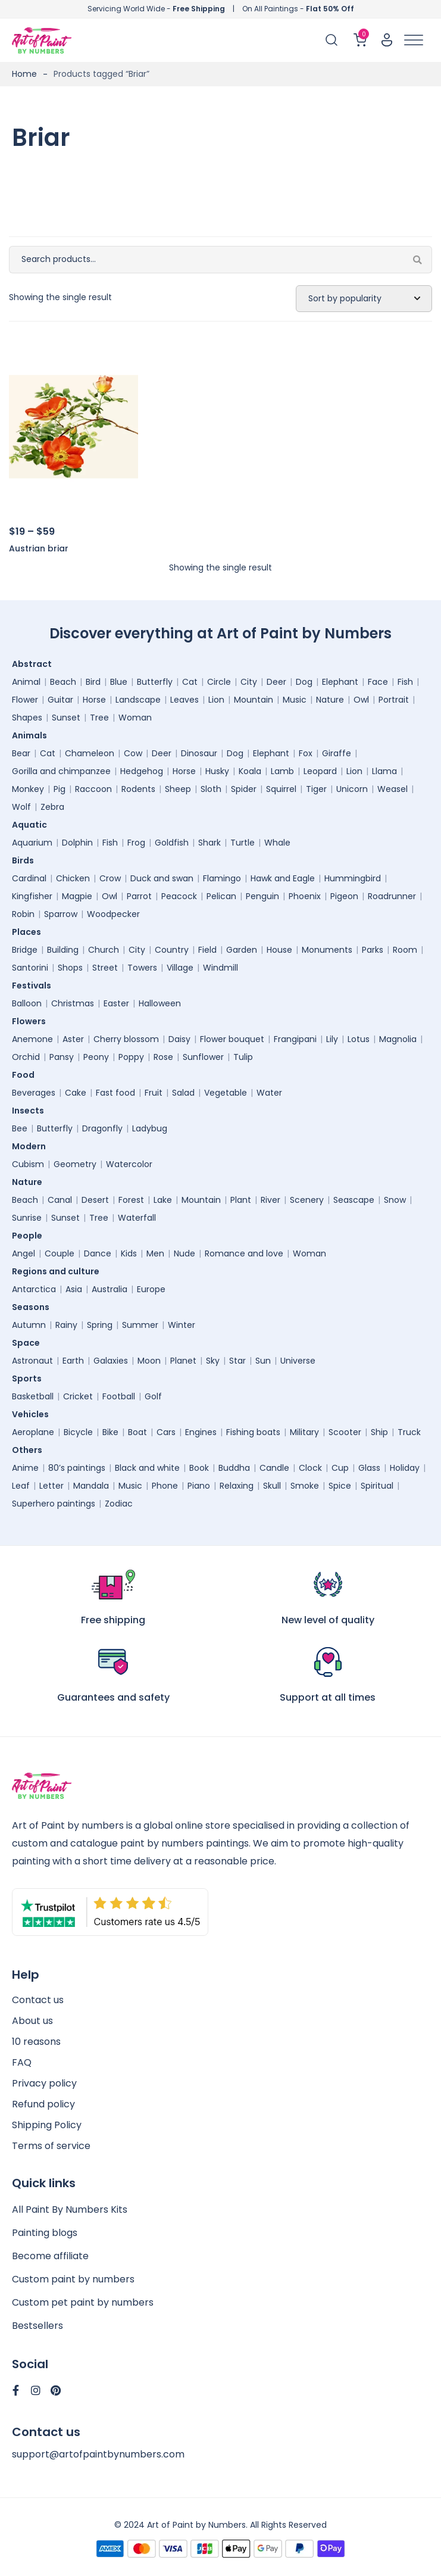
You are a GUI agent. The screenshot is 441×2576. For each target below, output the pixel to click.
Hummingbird (352, 878)
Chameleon (89, 753)
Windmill (220, 968)
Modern (32, 1146)
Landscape (138, 700)
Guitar (60, 700)
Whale (277, 843)
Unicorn (352, 789)
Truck (409, 1432)
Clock (310, 1468)
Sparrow (60, 914)
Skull (272, 1486)
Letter (51, 1486)
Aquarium (32, 843)
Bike (110, 1432)
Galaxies (110, 1361)
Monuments (327, 950)
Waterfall (137, 1218)
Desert (95, 1200)
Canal (60, 1200)
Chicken (73, 878)
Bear (21, 753)
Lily (332, 1039)
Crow (110, 878)
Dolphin (77, 843)
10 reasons (36, 2041)
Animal (26, 682)
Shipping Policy (47, 2125)
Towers (142, 968)
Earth (73, 1361)
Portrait (394, 700)
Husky (217, 771)
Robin (23, 914)
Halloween (160, 1003)
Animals (32, 735)
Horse (94, 700)
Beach (63, 682)
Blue (118, 682)
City (248, 682)
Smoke (304, 1486)
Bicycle (78, 1432)
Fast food (115, 1093)
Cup (340, 1468)
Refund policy (43, 2104)
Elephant (340, 682)
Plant (240, 1200)
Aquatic (32, 825)
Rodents (138, 789)
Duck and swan (161, 878)
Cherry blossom (126, 1039)
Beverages (33, 1093)
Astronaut (32, 1361)
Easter (116, 1003)
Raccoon (93, 789)
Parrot (139, 896)
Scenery (307, 1200)
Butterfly (155, 682)
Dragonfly (102, 1128)
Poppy (131, 1057)
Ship (379, 1432)
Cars (166, 1432)
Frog (136, 843)
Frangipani (295, 1039)
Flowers (32, 1021)
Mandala (91, 1486)
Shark (209, 843)
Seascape (353, 1200)
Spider (244, 789)
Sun (263, 1361)
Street (105, 968)
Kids (129, 1253)
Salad (183, 1093)
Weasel (392, 789)
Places (29, 932)
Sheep (178, 789)
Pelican (221, 896)
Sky (213, 1361)
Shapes (27, 717)
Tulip (243, 1057)
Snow (395, 1200)
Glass (369, 1468)
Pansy (61, 1057)
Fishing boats (253, 1432)
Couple (59, 1253)
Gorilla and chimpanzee (61, 771)
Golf (153, 1396)
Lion (216, 700)
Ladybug (149, 1128)
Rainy (66, 1325)
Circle (219, 682)
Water (269, 1093)
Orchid (26, 1057)
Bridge (24, 950)
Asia (73, 1289)
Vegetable (225, 1093)
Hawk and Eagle (283, 878)
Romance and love (244, 1253)
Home (24, 74)
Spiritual (377, 1486)
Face (378, 682)
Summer (140, 1325)
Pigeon (344, 896)
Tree (99, 717)
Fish (405, 682)
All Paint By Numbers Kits (69, 2209)
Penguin (262, 896)
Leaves (184, 700)
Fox (305, 753)
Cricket (78, 1396)
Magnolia (398, 1039)
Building (63, 950)
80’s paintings (76, 1468)
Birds (26, 860)
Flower (25, 700)
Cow (133, 753)
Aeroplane (33, 1432)
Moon (149, 1361)
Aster (73, 1039)
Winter (181, 1325)
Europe (151, 1289)
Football (118, 1396)
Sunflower (203, 1057)
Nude (184, 1253)
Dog (304, 682)
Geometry (75, 1164)
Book (199, 1468)
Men (155, 1253)
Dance (97, 1253)
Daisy (179, 1039)
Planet (183, 1361)
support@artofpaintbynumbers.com (98, 2454)
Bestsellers (37, 2325)
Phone (165, 1486)
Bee (19, 1128)
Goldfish (172, 843)
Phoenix (305, 896)
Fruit (153, 1093)
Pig (59, 789)
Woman (135, 717)
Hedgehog (141, 771)
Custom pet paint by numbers (83, 2302)
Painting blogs (44, 2233)
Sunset (66, 717)
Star (237, 1361)
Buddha (234, 1468)
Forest (131, 1200)
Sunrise (27, 1218)
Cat (190, 682)
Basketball (33, 1396)
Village (180, 968)
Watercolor (129, 1164)
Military (304, 1432)
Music (294, 700)
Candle (274, 1468)
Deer (276, 682)
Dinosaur (199, 753)
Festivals (34, 985)
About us (32, 2021)
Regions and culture (58, 1271)
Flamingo (222, 878)
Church (103, 950)
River (270, 1200)
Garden (241, 950)
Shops (70, 968)
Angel (23, 1253)
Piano (198, 1486)
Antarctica (34, 1289)
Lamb (282, 771)
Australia (109, 1289)
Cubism (28, 1164)
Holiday (405, 1468)
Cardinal (29, 878)
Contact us (38, 2000)
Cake (75, 1093)
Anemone (32, 1039)
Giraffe (336, 753)
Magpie (77, 896)
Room (405, 950)
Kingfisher (32, 896)
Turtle (242, 843)
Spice (340, 1486)
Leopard (320, 771)
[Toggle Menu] (413, 40)
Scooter (345, 1432)
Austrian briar (38, 548)
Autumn (29, 1325)
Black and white (147, 1468)
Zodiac (119, 1504)
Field (207, 950)
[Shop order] (364, 299)
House (279, 950)
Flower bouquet (232, 1039)
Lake (163, 1200)
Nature (330, 700)
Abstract (35, 664)
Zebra (52, 807)
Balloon (27, 1003)
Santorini (30, 968)
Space (29, 1343)
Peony (96, 1057)
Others (30, 1450)
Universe (297, 1361)
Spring (99, 1325)
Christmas (72, 1003)
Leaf (21, 1486)
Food (26, 1075)
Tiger (316, 789)
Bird (93, 682)
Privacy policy (44, 2083)
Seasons (33, 1307)
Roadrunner (392, 896)
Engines (201, 1432)
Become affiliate (50, 2256)
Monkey (28, 789)
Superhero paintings (53, 1504)
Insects (31, 1111)
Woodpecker (113, 914)
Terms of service (51, 2146)
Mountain (253, 700)
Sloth (211, 789)
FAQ (22, 2062)
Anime (25, 1468)
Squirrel (281, 789)
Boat (137, 1432)
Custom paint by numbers (73, 2279)
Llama (384, 771)
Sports (30, 1378)
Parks (372, 950)
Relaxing (237, 1486)
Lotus (359, 1039)
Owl (361, 700)
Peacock (179, 896)
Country (172, 950)
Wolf (21, 807)
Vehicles (33, 1414)
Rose (163, 1057)
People (30, 1236)
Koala (250, 771)
